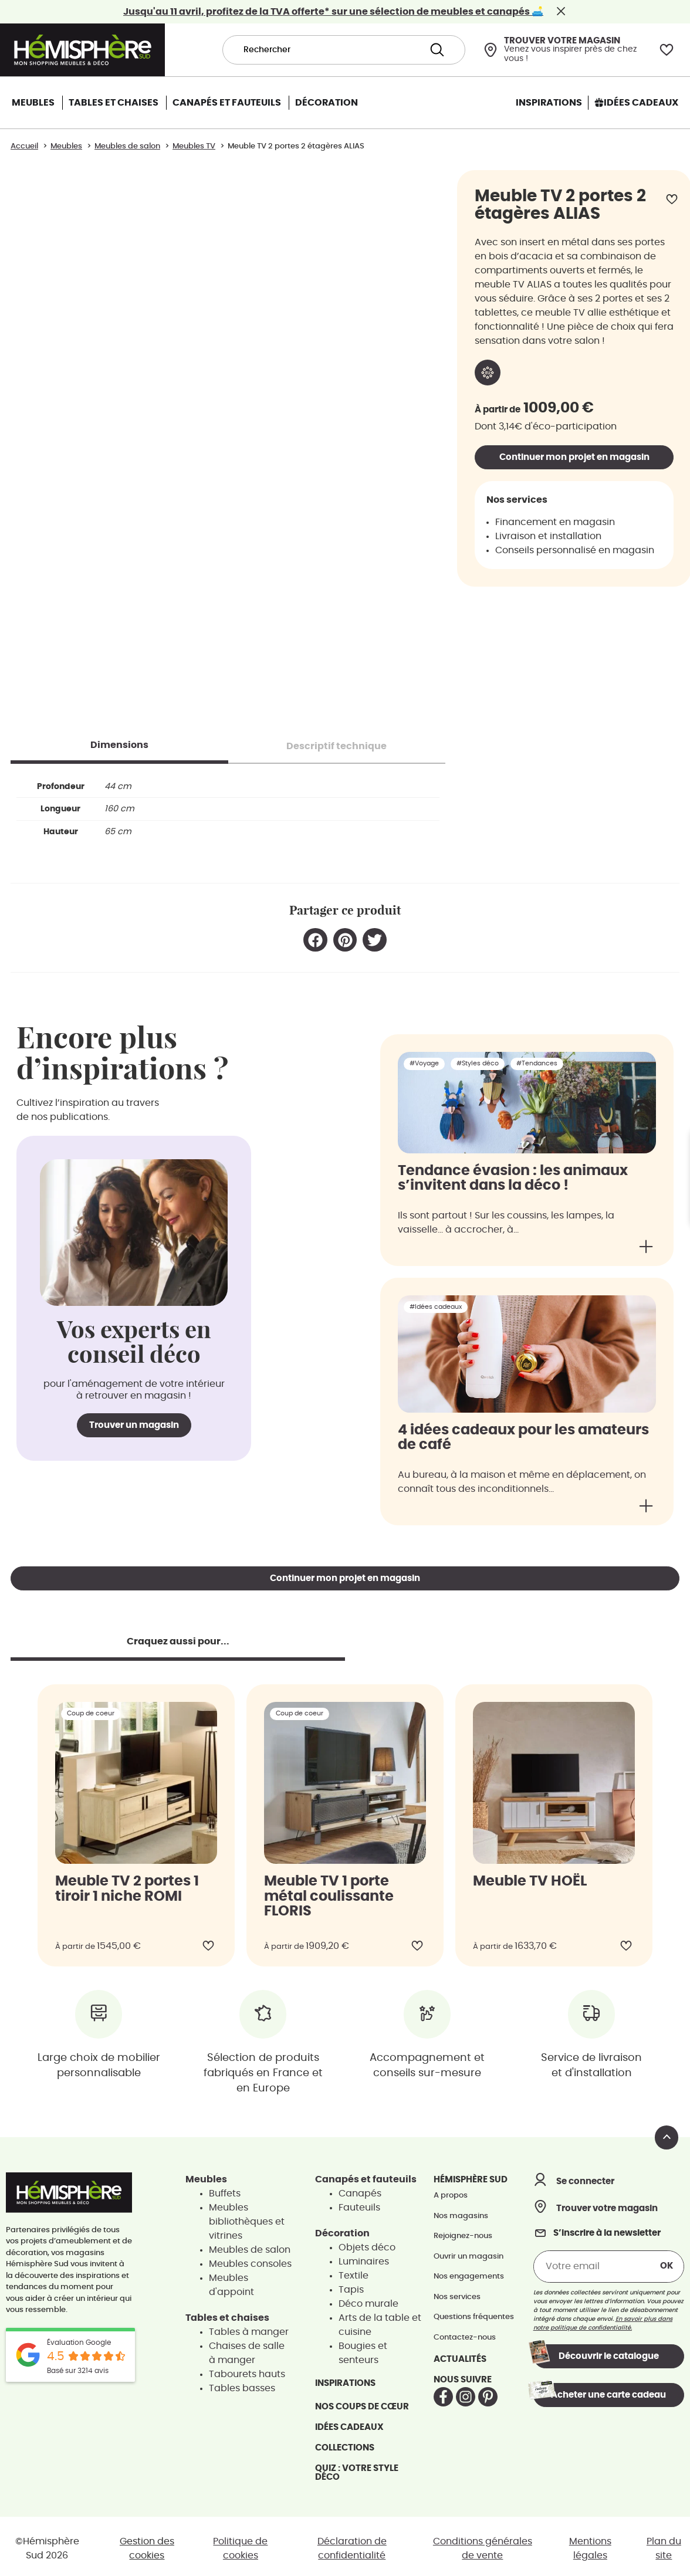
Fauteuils (359, 2203)
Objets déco (367, 2243)
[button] (315, 936)
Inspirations (345, 2379)
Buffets (225, 2189)
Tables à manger (249, 2328)
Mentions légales (590, 2544)
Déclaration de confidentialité (352, 2544)
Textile (353, 2271)
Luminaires (364, 2257)
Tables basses (242, 2384)
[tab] (119, 741)
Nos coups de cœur (362, 2402)
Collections (344, 2443)
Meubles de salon (249, 2245)
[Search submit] (437, 50)
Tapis (351, 2285)
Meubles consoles (250, 2259)
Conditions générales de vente (482, 2544)
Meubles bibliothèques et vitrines (247, 2217)
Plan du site (664, 2544)
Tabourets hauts (247, 2370)
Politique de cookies (240, 2544)
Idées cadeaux (349, 2423)
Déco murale (368, 2299)
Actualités (460, 2355)
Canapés (360, 2189)
